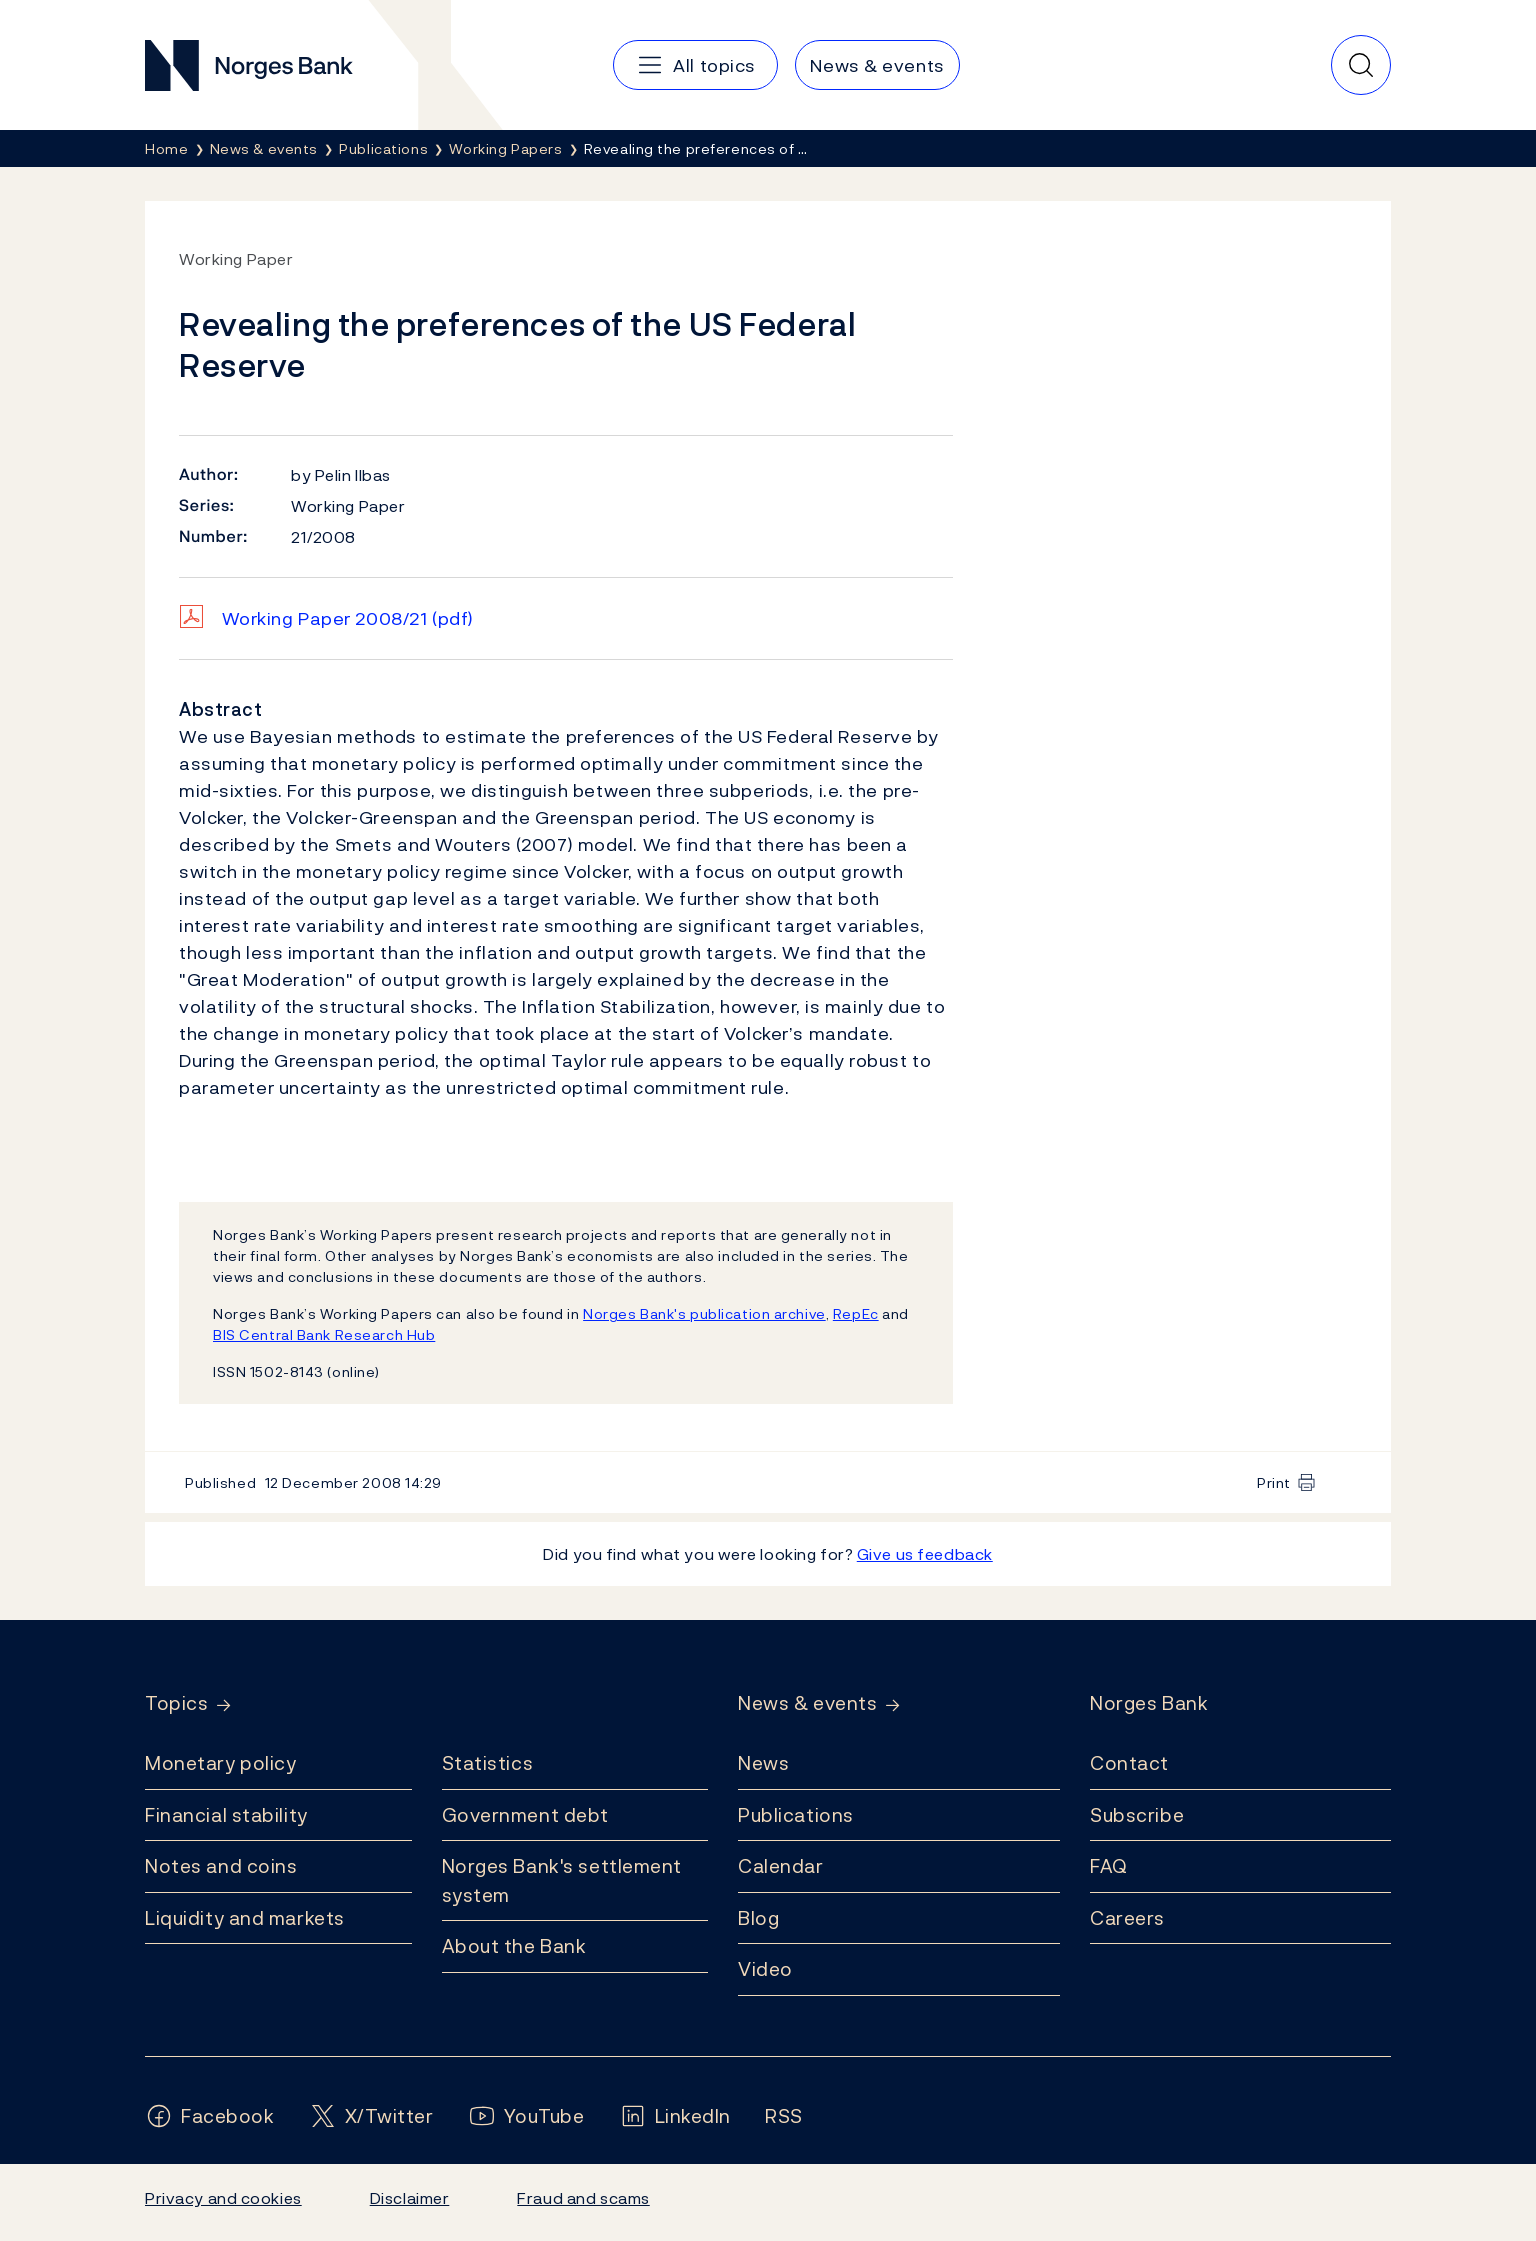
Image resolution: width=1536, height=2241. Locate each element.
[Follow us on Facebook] (210, 2116)
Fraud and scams (583, 2198)
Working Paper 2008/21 (348, 618)
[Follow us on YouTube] (526, 2116)
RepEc (856, 1313)
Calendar (781, 1866)
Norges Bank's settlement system (562, 1880)
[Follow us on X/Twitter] (371, 2116)
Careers (1127, 1918)
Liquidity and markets (245, 1918)
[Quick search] (1361, 65)
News (763, 1763)
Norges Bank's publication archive (704, 1313)
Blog (758, 1918)
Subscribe (1137, 1815)
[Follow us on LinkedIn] (675, 2116)
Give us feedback (925, 1554)
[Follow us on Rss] (784, 2116)
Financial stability (226, 1815)
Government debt (525, 1815)
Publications (796, 1815)
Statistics (488, 1763)
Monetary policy (220, 1763)
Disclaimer (410, 2198)
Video (765, 1969)
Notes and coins (221, 1866)
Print (1274, 1482)
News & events (807, 1703)
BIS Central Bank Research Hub (324, 1334)
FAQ (1109, 1866)
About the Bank (514, 1946)
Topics (176, 1703)
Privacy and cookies (223, 2198)
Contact (1129, 1763)
